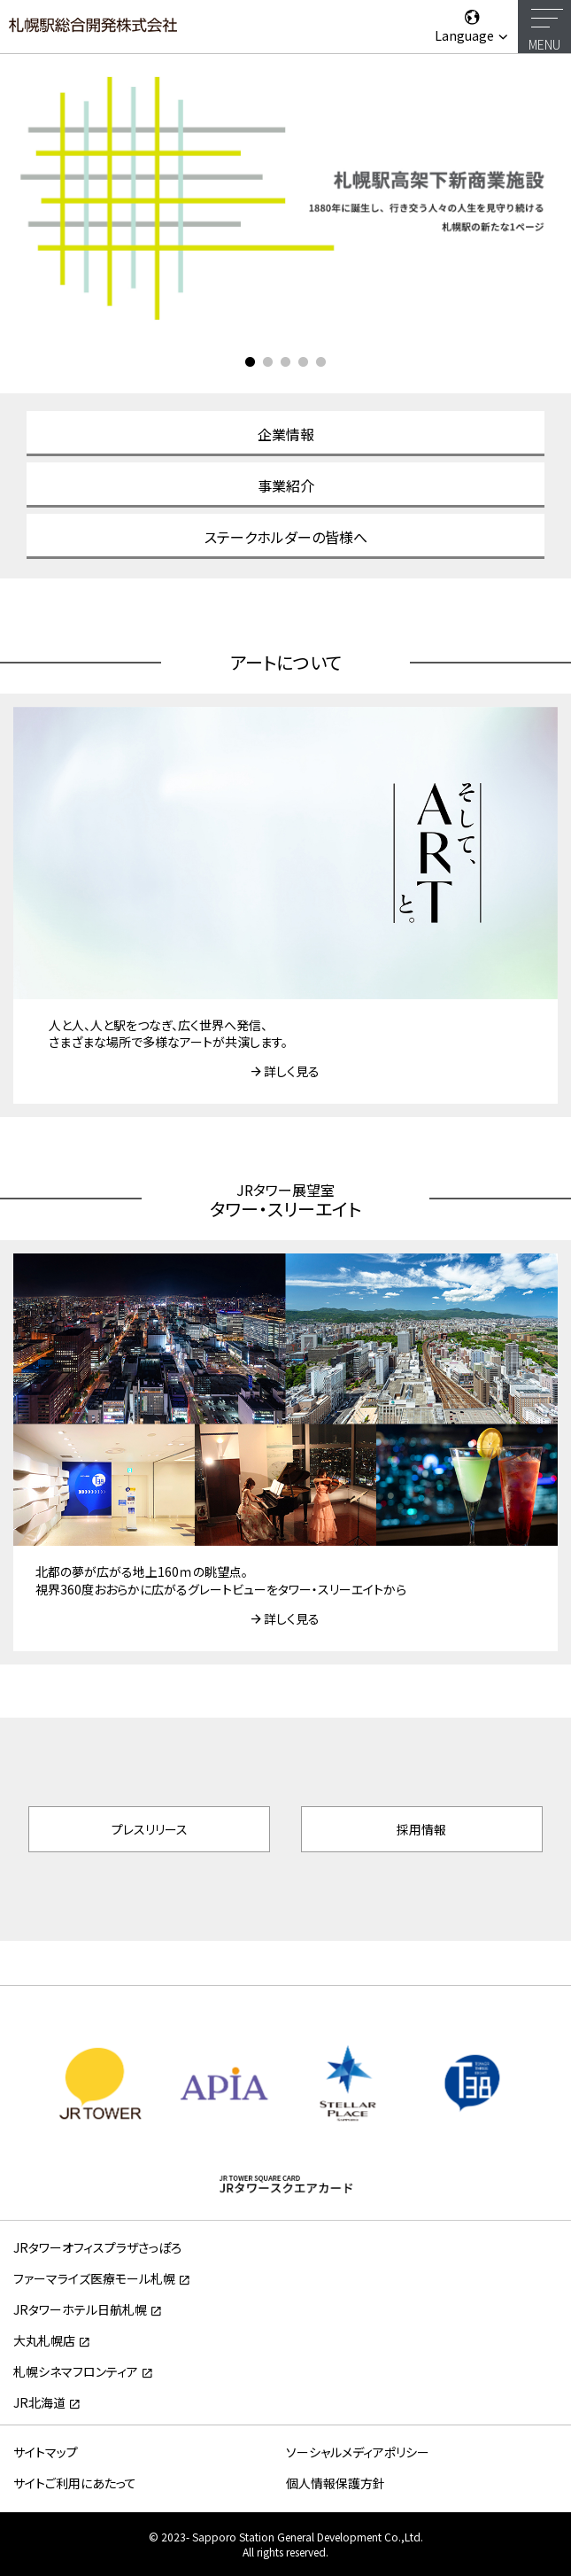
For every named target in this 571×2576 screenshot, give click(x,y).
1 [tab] (250, 362)
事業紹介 (286, 485)
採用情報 (421, 1829)
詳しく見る (292, 1071)
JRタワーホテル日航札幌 (80, 2309)
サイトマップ (45, 2452)
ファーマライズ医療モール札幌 (94, 2278)
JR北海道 (39, 2402)
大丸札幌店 (44, 2340)
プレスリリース (150, 1829)
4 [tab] (304, 362)
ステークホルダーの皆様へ (285, 536)
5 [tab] (321, 362)
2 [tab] (268, 362)
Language (472, 25)
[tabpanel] (285, 196)
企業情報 (286, 434)
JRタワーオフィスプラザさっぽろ (97, 2247)
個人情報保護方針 (335, 2483)
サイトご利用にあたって (74, 2483)
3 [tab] (286, 362)
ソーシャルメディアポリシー (357, 2452)
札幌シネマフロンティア (75, 2371)
